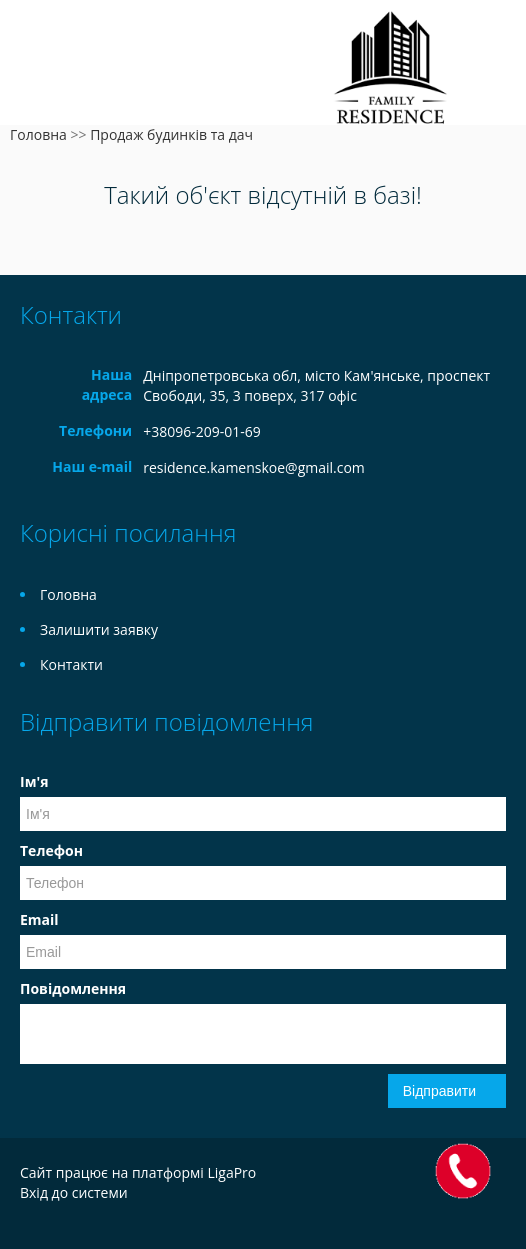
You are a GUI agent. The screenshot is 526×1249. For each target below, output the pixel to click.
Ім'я (34, 781)
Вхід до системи (74, 1192)
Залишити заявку (99, 629)
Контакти (71, 664)
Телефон (51, 850)
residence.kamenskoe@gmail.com (254, 467)
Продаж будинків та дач (171, 134)
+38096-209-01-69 (202, 431)
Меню (37, 47)
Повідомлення (73, 988)
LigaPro (231, 1172)
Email (39, 919)
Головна (38, 134)
